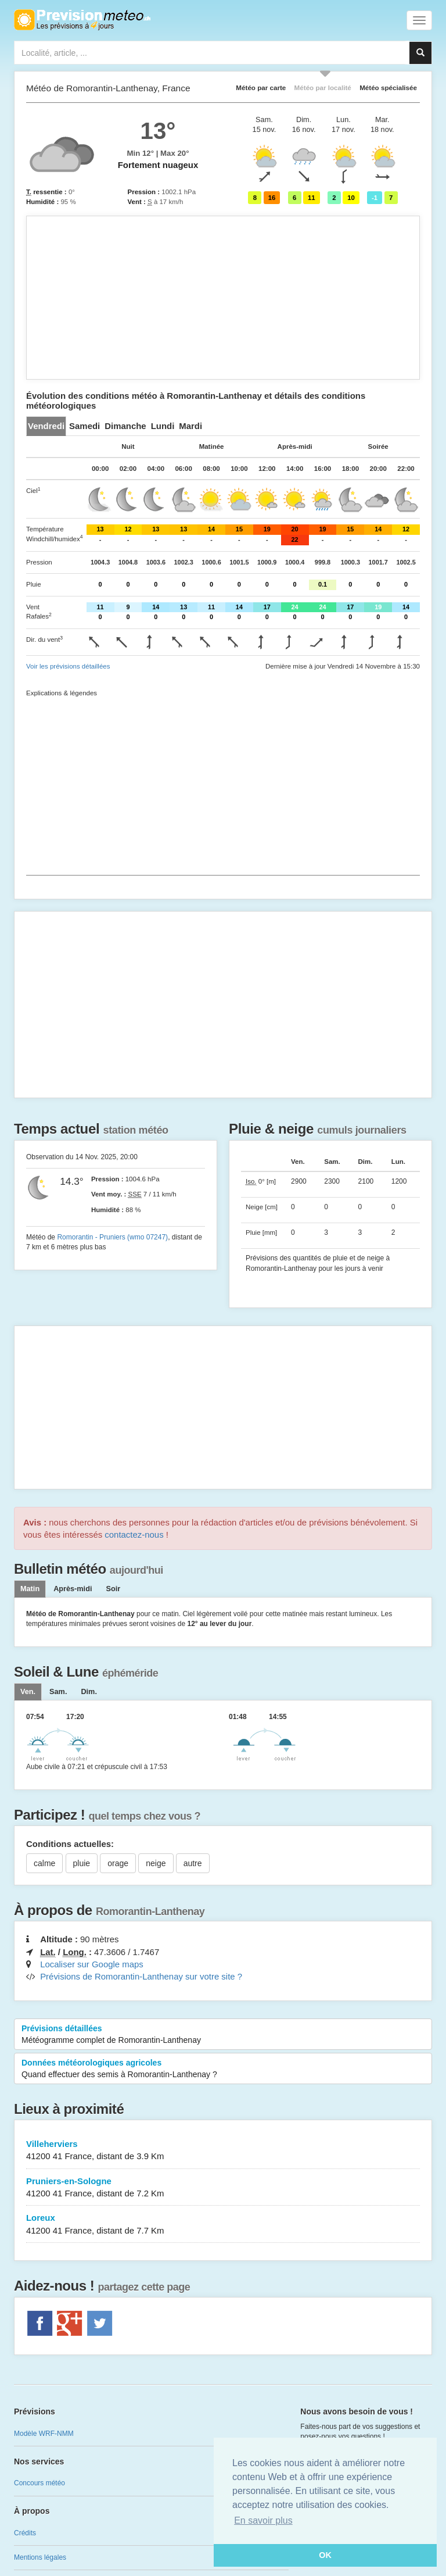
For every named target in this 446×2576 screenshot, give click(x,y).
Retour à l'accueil (82, 20)
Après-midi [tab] (72, 1589)
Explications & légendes (61, 692)
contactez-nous (134, 1534)
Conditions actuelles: (70, 1844)
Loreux (223, 2224)
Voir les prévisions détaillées (68, 666)
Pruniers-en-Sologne (223, 2188)
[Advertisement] (223, 297)
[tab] (46, 425)
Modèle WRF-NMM (44, 2433)
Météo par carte (261, 87)
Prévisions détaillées (223, 2035)
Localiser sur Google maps (91, 1964)
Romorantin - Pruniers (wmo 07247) (112, 1237)
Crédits (25, 2533)
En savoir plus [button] (263, 2520)
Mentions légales (40, 2557)
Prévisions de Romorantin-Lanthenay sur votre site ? (141, 1976)
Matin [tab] (29, 1589)
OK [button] (325, 2555)
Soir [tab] (113, 1589)
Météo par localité (322, 87)
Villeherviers (223, 2151)
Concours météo (39, 2483)
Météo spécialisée (388, 87)
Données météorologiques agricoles (223, 2069)
